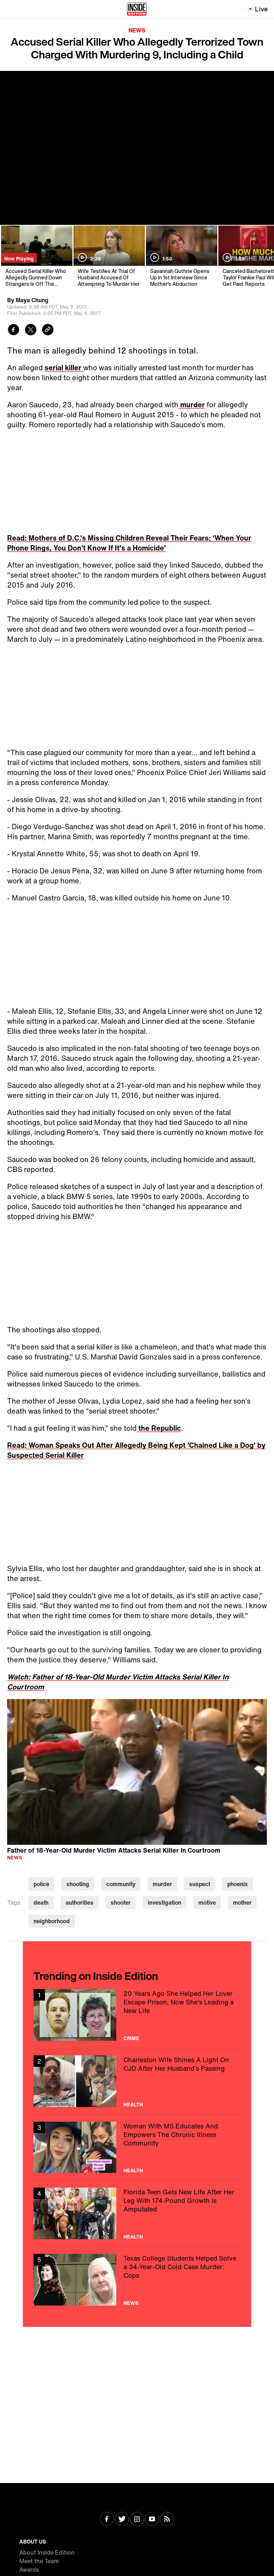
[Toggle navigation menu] (10, 9)
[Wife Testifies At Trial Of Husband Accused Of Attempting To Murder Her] (108, 256)
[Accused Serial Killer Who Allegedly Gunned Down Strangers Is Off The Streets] (36, 256)
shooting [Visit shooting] (77, 1884)
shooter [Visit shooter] (121, 1902)
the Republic (159, 1428)
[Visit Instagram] (137, 2520)
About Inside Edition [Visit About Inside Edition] (47, 2552)
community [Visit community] (121, 1884)
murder (191, 404)
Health (133, 2104)
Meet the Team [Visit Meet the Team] (39, 2561)
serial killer (64, 367)
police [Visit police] (41, 1884)
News (137, 30)
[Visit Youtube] (152, 2520)
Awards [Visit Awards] (29, 2569)
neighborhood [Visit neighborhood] (52, 1921)
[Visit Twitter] (122, 2520)
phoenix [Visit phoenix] (237, 1884)
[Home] (137, 9)
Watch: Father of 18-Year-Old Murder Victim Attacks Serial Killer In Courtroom (118, 1682)
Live (261, 9)
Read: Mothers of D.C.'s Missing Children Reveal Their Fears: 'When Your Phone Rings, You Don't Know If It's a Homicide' (129, 543)
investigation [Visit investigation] (164, 1902)
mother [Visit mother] (242, 1902)
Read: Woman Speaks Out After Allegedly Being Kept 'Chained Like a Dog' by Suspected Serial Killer (136, 1450)
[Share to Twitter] (30, 330)
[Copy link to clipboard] (47, 330)
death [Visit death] (41, 1902)
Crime (131, 2038)
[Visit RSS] (167, 2520)
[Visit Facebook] (107, 2520)
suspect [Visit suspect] (199, 1884)
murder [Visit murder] (162, 1884)
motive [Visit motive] (207, 1902)
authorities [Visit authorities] (79, 1902)
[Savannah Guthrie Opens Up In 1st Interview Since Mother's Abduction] (181, 256)
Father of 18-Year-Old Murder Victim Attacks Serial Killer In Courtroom (113, 1849)
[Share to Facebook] (13, 330)
